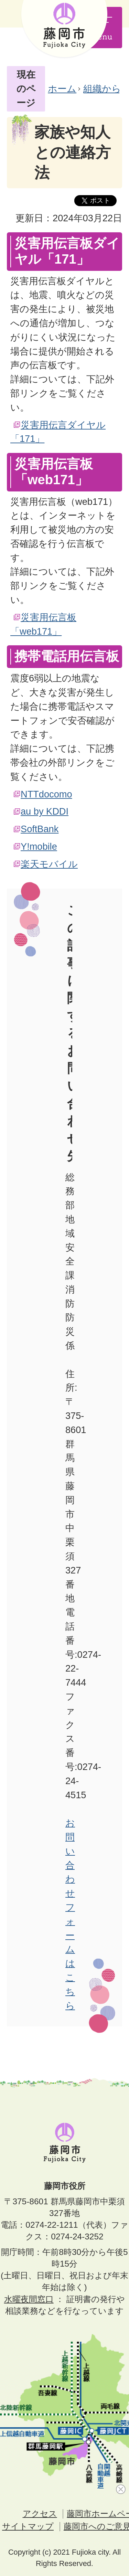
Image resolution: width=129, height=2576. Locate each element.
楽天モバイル (49, 864)
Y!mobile (39, 846)
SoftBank (39, 829)
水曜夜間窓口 (29, 2299)
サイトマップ (28, 2526)
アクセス (40, 2513)
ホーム (62, 88)
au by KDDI (44, 811)
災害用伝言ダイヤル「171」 (58, 432)
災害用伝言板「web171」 (43, 624)
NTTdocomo (46, 794)
